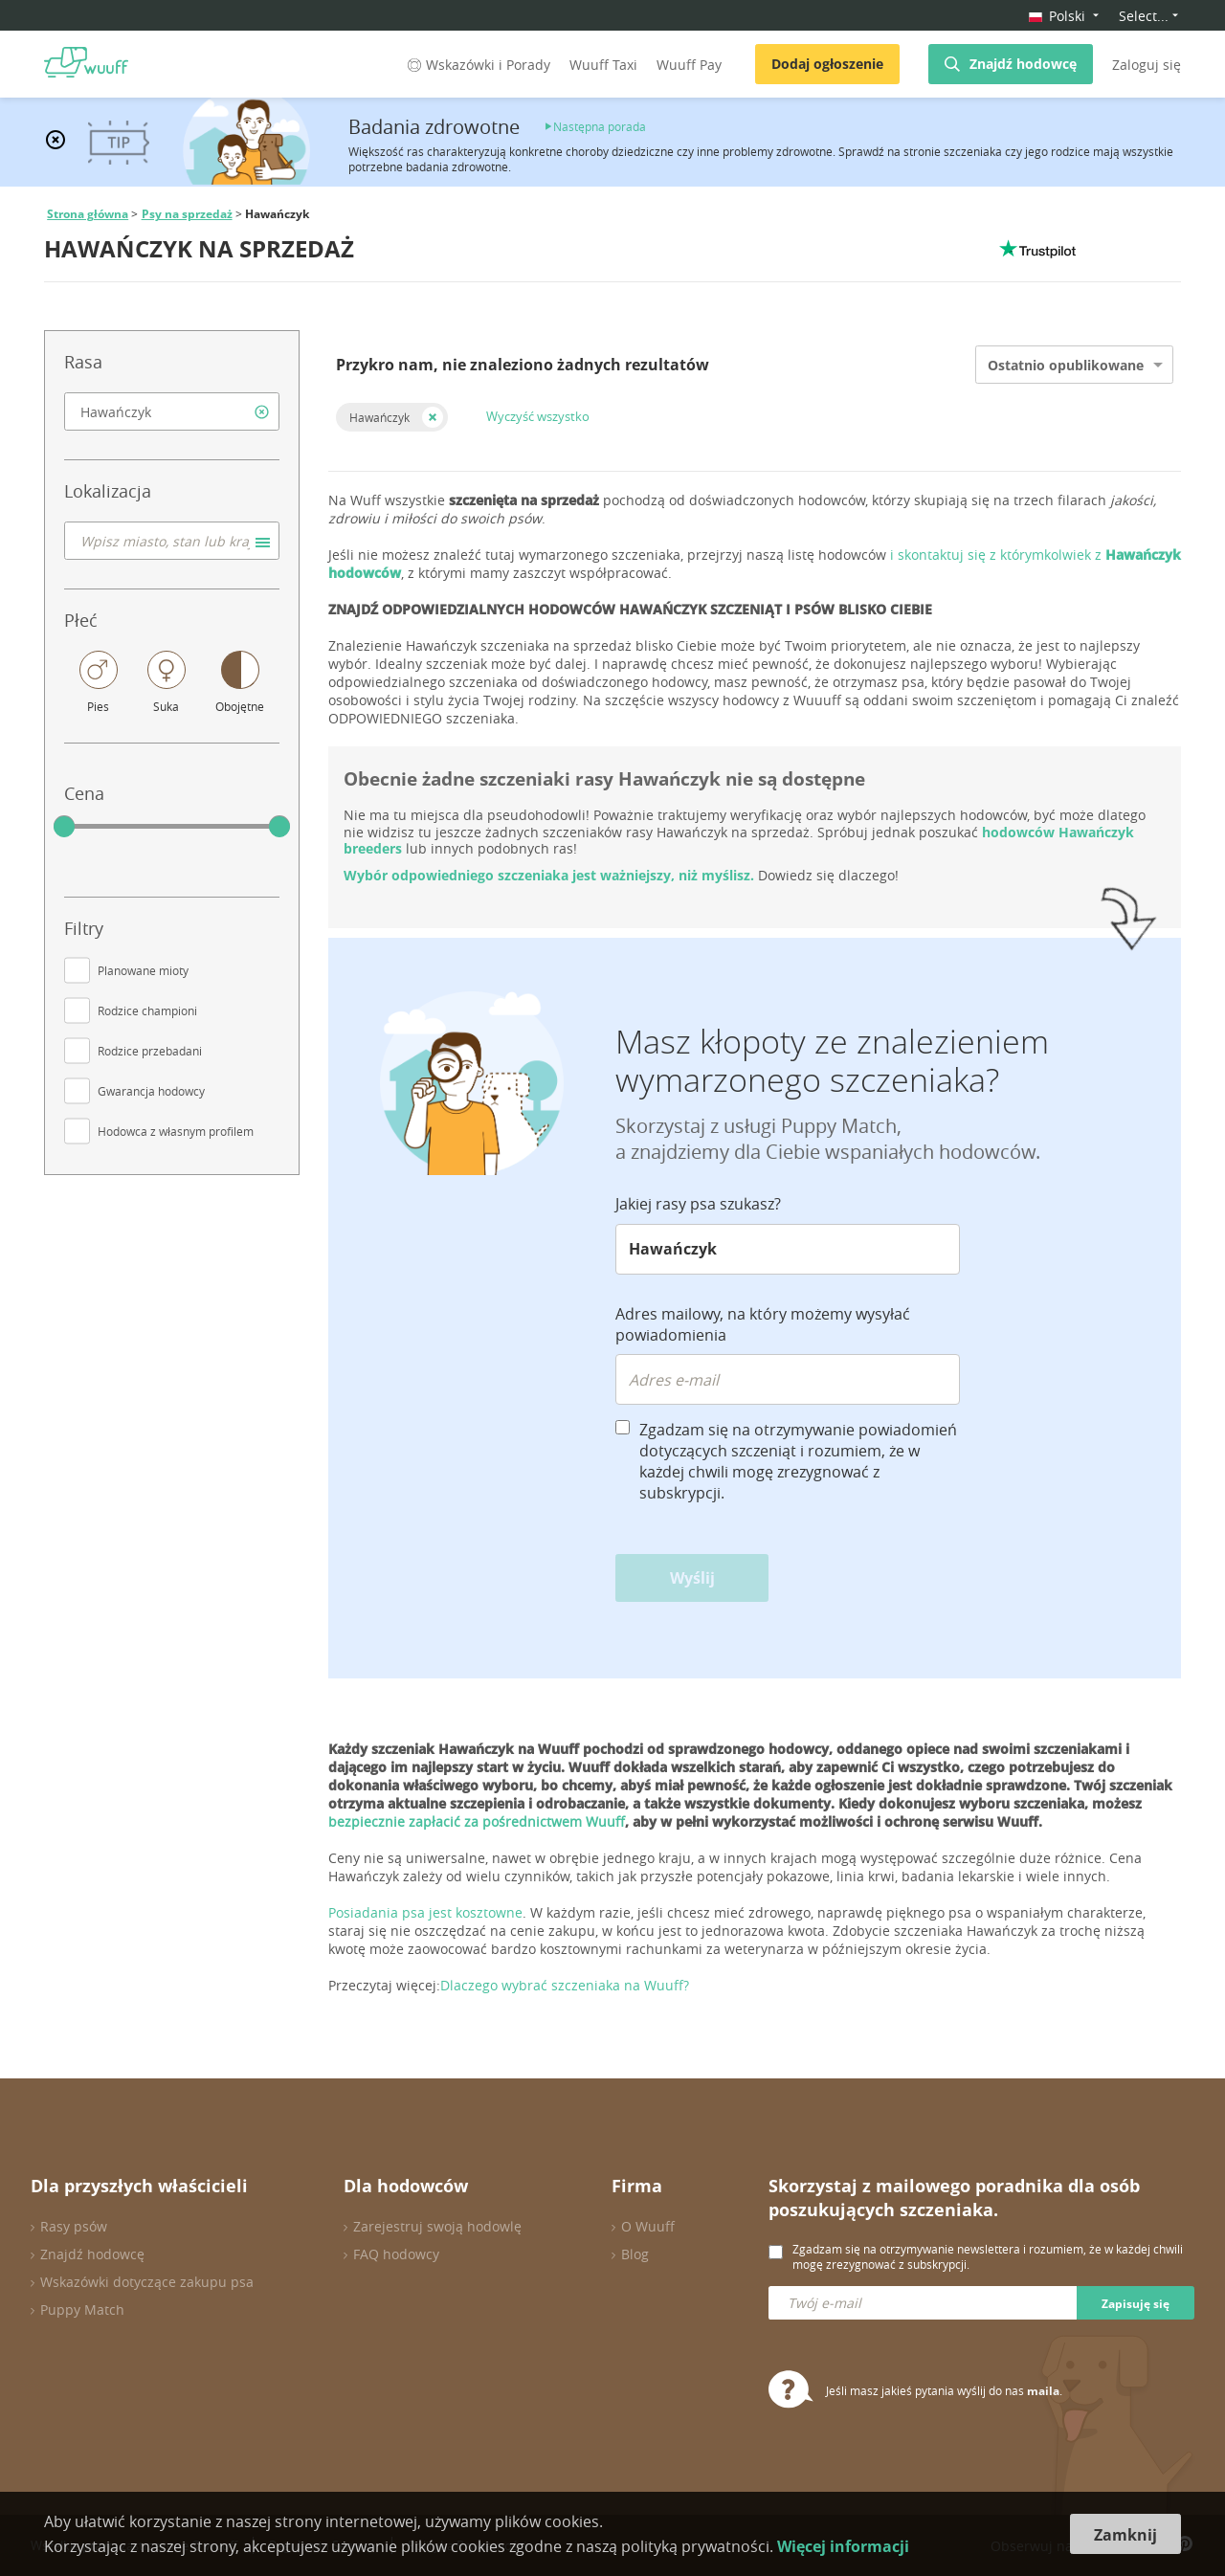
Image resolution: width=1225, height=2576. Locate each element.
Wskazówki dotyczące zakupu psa (147, 2282)
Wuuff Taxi (603, 65)
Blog (635, 2254)
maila (1043, 2391)
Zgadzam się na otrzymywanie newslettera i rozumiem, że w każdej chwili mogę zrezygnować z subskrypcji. (987, 2256)
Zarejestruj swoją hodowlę (437, 2226)
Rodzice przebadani (150, 1050)
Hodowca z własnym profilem (176, 1131)
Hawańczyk (379, 417)
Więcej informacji (843, 2546)
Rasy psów (73, 2226)
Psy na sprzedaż (187, 214)
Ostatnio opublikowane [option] (1066, 365)
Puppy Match (82, 2309)
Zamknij (1125, 2534)
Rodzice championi (147, 1010)
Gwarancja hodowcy (151, 1091)
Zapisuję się (1135, 2304)
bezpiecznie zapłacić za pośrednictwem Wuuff (476, 1821)
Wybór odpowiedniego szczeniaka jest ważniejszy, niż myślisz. (551, 875)
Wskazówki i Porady (477, 65)
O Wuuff (648, 2226)
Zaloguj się (1146, 65)
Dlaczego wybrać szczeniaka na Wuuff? (564, 1985)
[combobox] (171, 411)
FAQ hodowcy (396, 2254)
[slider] (64, 826)
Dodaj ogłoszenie (827, 64)
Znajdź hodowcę (1023, 64)
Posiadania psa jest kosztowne (425, 1912)
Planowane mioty (143, 970)
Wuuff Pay (689, 65)
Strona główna (87, 214)
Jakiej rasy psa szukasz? (698, 1203)
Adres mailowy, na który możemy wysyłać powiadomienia (762, 1324)
